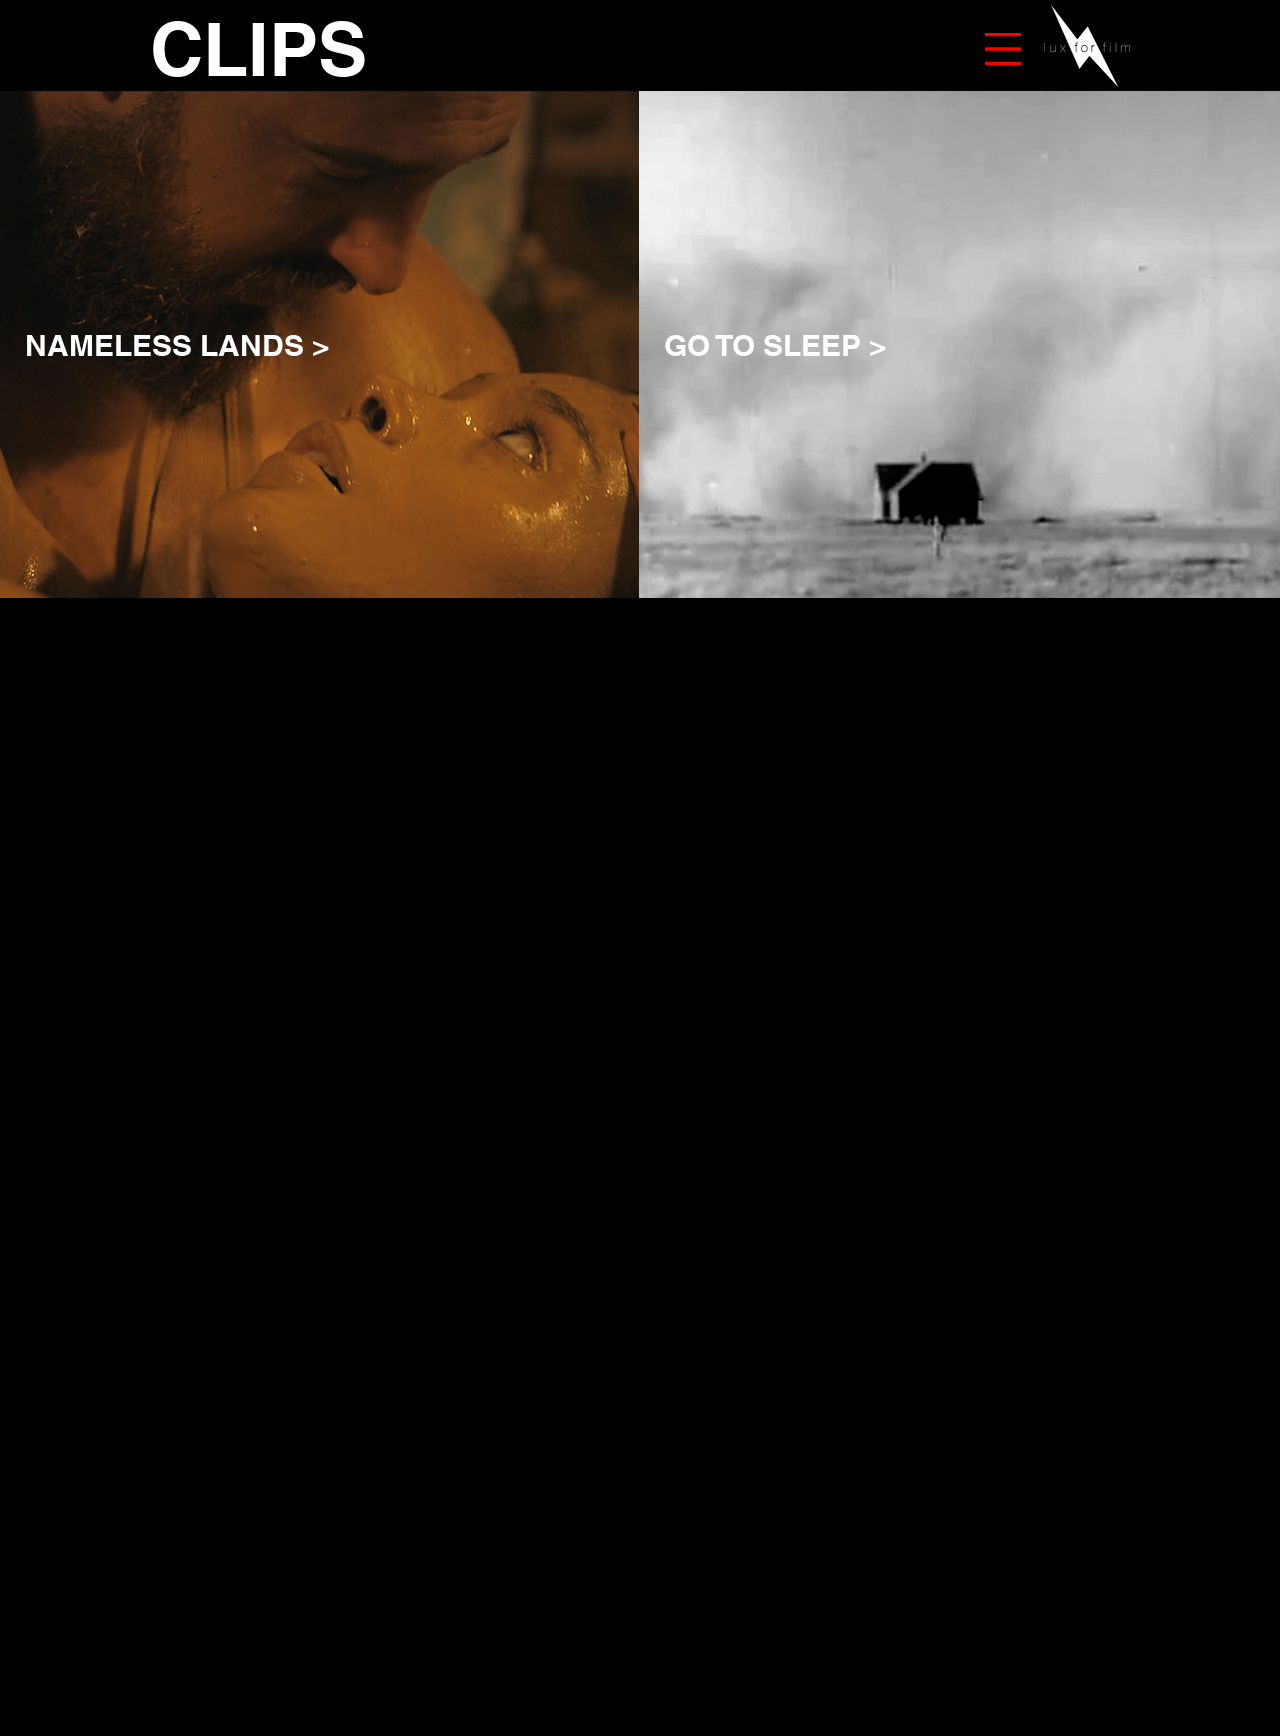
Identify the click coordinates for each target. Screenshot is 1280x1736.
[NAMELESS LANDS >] (437, 344)
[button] (1003, 49)
